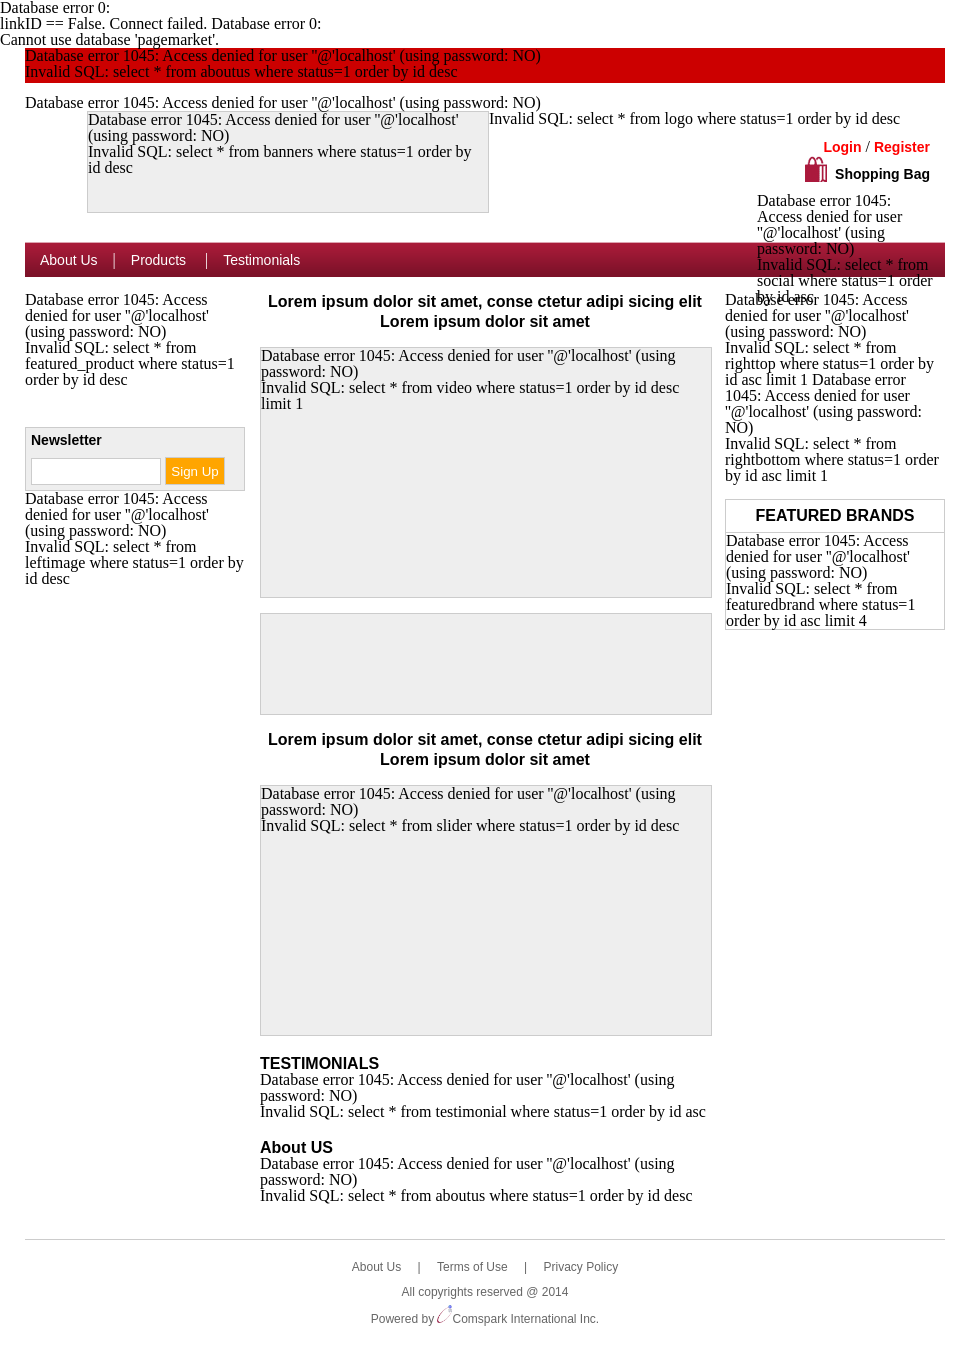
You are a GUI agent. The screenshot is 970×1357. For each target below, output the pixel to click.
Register (902, 147)
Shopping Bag (882, 174)
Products (160, 260)
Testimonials (261, 260)
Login (842, 147)
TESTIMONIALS (319, 1063)
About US (296, 1147)
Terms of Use (472, 1267)
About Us (69, 260)
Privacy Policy (580, 1267)
